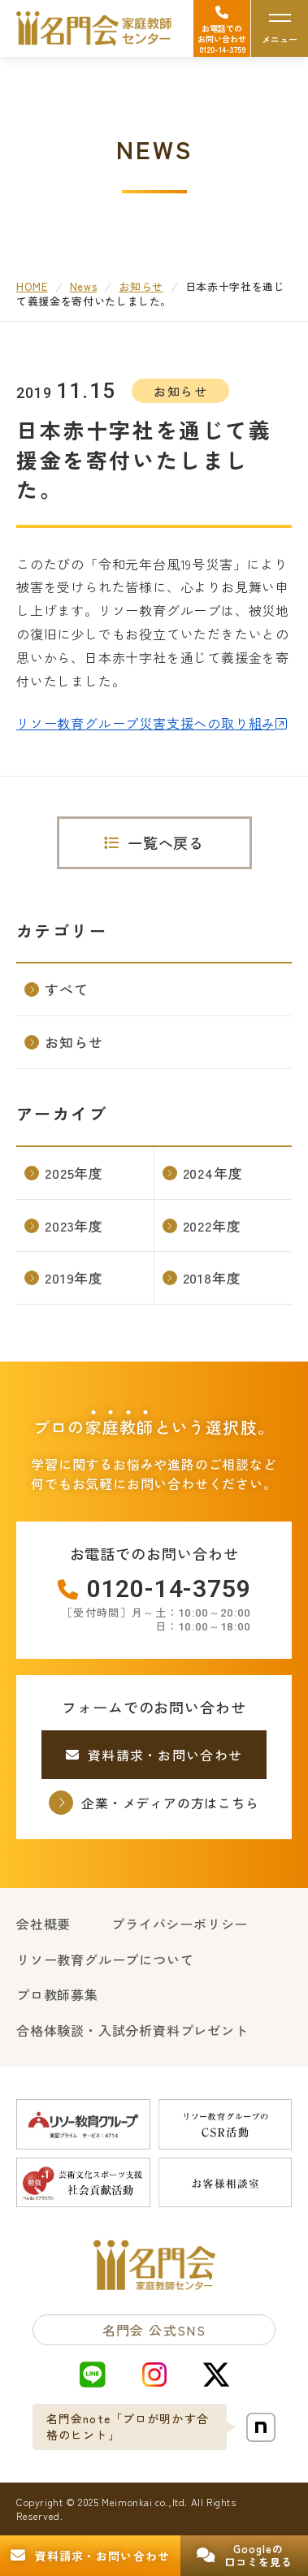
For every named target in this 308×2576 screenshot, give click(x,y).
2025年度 (63, 1172)
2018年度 (202, 1277)
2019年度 (63, 1277)
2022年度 (202, 1225)
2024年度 (203, 1172)
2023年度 (63, 1225)
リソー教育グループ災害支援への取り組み (145, 723)
